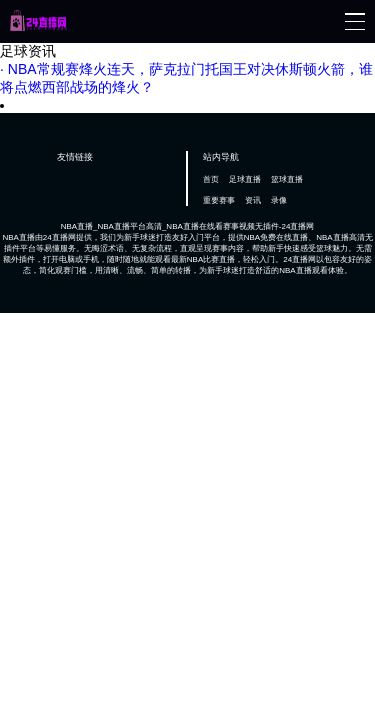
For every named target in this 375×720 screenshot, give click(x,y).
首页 (211, 179)
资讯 (253, 200)
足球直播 (245, 179)
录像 (279, 200)
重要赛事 (219, 200)
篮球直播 (287, 179)
